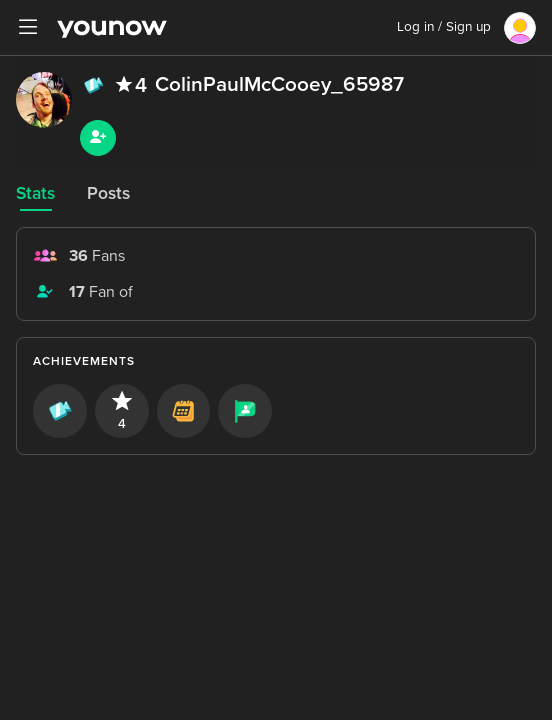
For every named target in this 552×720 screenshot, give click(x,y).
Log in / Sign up (444, 27)
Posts (108, 193)
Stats (35, 193)
